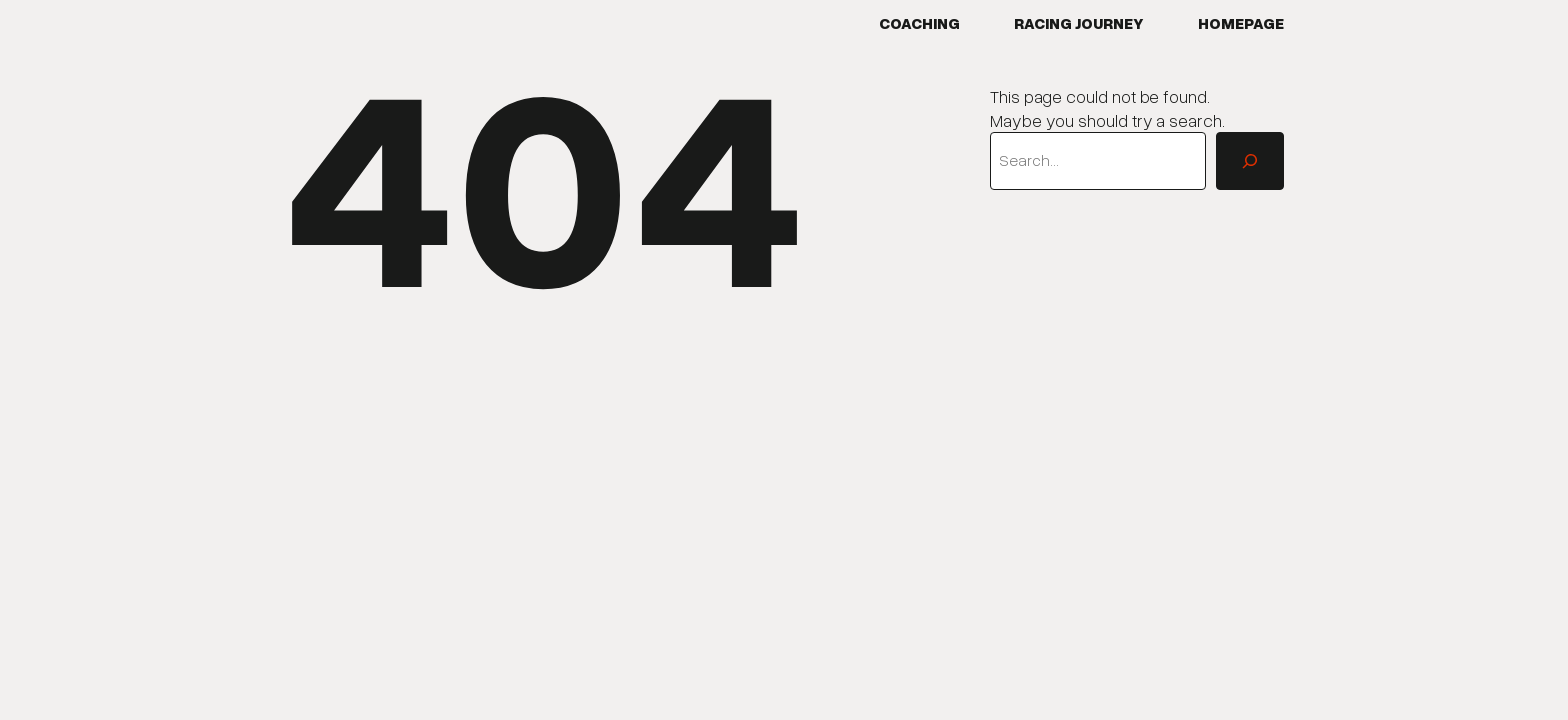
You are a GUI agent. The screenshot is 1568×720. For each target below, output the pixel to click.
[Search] (1250, 161)
